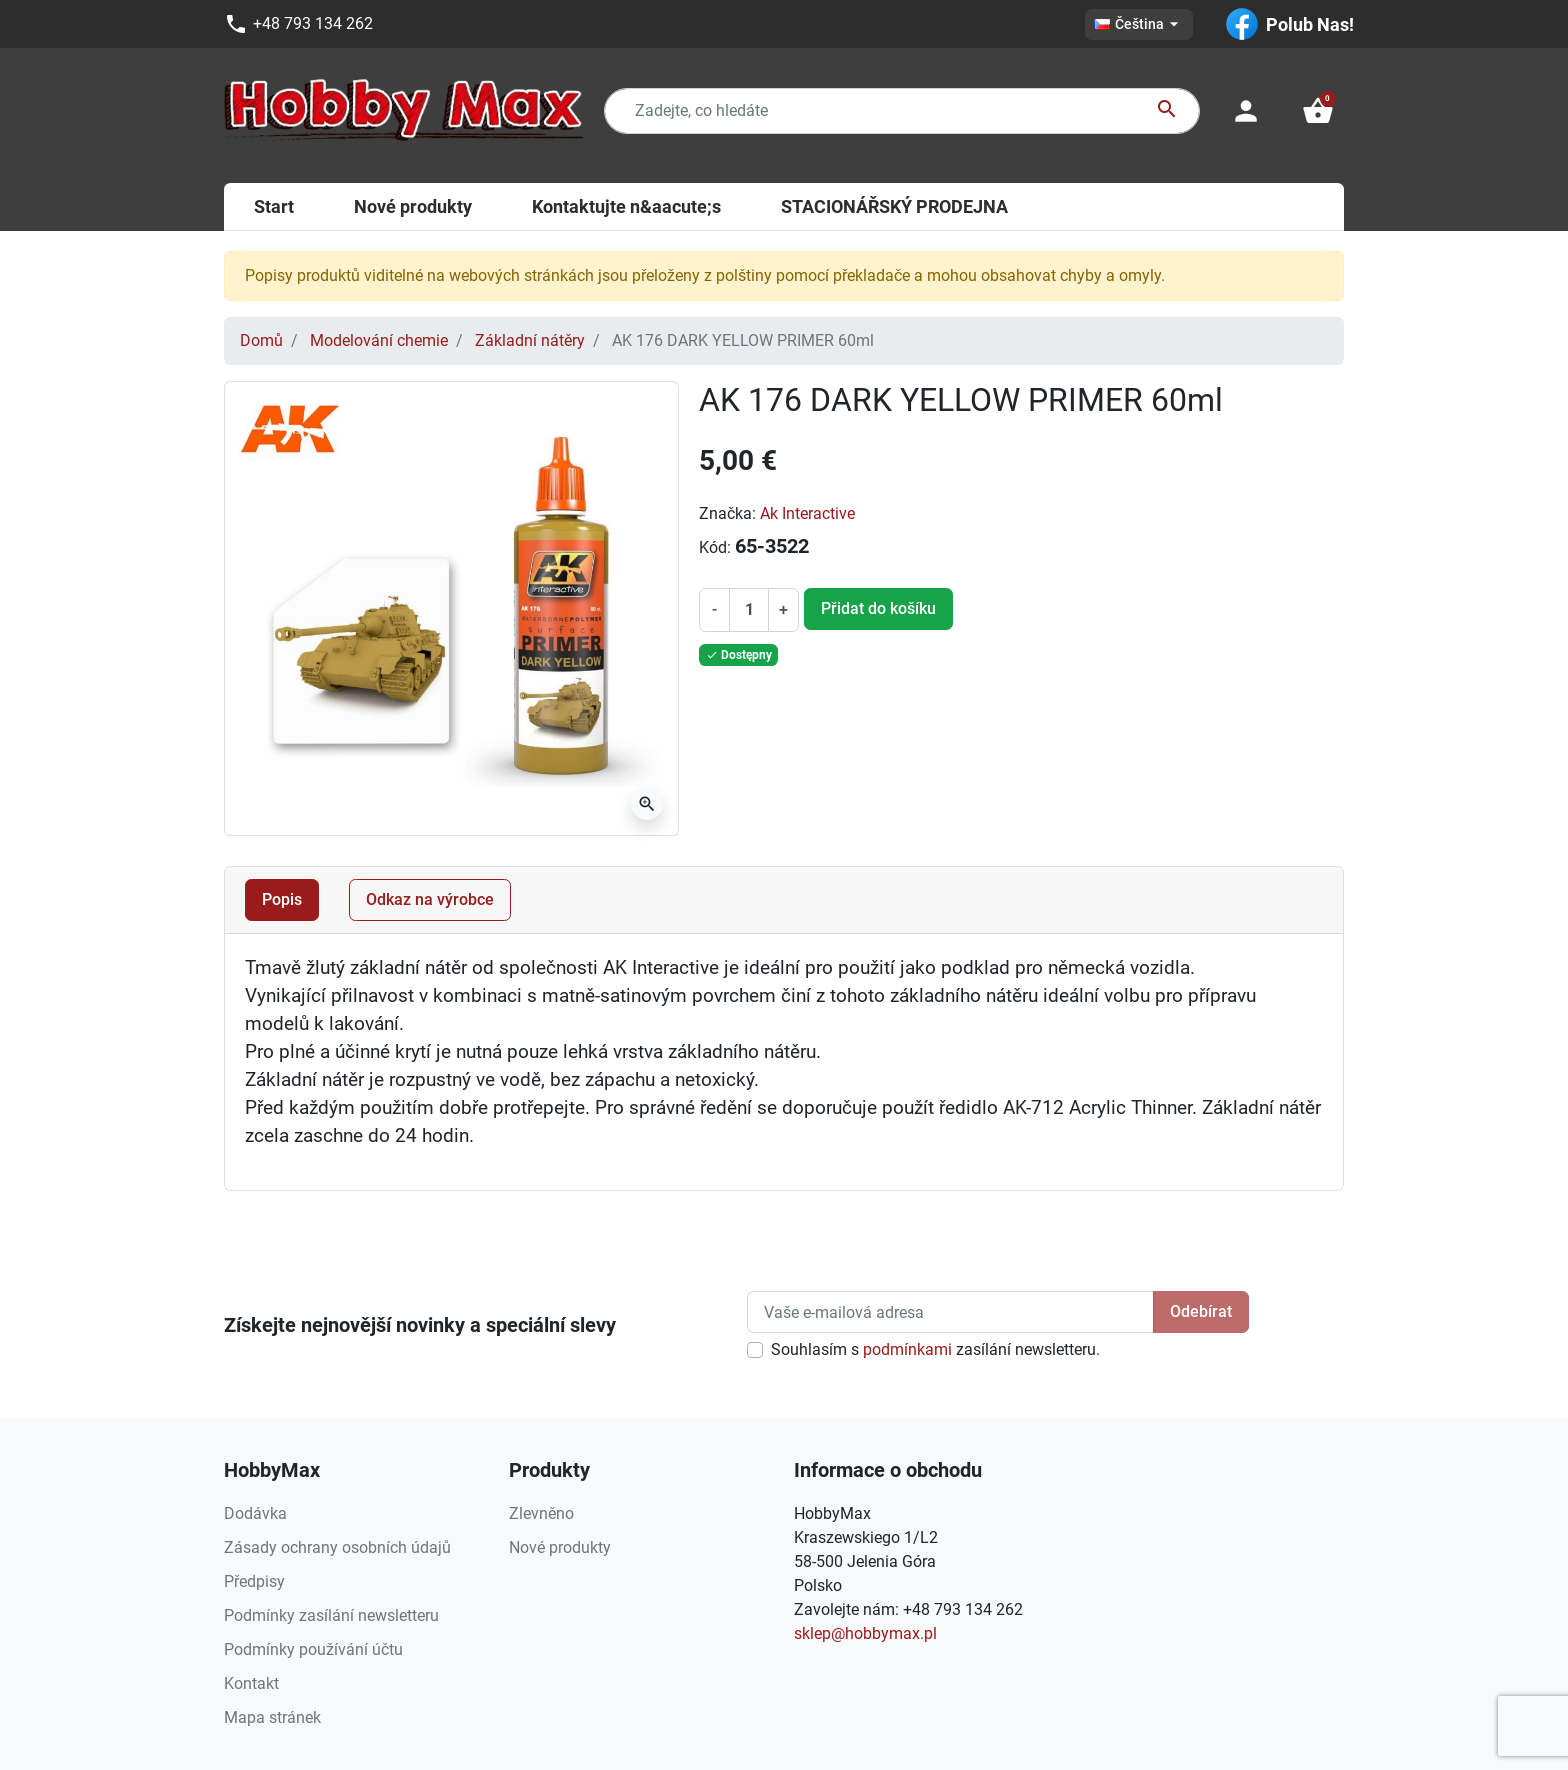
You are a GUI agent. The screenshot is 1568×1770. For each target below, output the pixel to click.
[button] (1318, 111)
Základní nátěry (530, 340)
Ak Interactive (807, 513)
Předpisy (254, 1581)
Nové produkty (560, 1547)
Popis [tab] (282, 899)
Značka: (727, 513)
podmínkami (907, 1349)
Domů (261, 340)
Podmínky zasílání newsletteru (331, 1615)
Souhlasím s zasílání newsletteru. (935, 1349)
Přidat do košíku (878, 608)
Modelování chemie (379, 340)
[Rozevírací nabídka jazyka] (1139, 24)
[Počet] (749, 610)
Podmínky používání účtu (313, 1649)
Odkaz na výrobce (430, 899)
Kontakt (251, 1683)
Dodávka (255, 1513)
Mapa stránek (272, 1717)
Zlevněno (541, 1513)
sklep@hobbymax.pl (865, 1633)
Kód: (715, 547)
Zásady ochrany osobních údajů (337, 1547)
